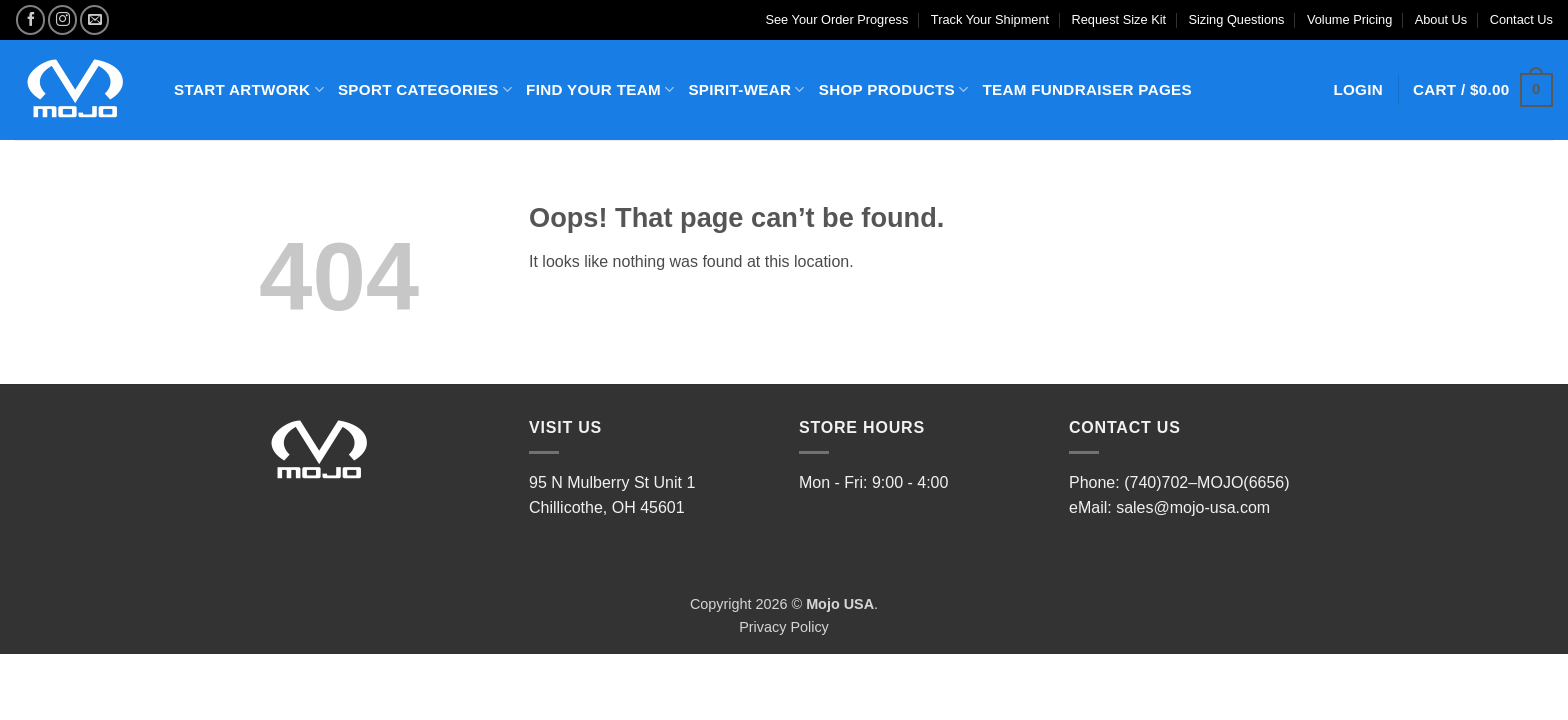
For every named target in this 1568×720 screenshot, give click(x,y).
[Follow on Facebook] (30, 19)
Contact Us (1521, 19)
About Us (1441, 19)
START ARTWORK (249, 89)
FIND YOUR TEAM (600, 89)
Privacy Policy (784, 627)
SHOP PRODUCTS (894, 89)
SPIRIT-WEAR (746, 89)
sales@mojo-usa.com (1193, 507)
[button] (1483, 90)
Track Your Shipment (990, 19)
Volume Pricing (1349, 19)
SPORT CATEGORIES (425, 89)
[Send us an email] (94, 19)
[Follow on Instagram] (62, 19)
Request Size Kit (1119, 19)
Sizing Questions (1236, 19)
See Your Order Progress (836, 19)
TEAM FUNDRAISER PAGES (1086, 89)
